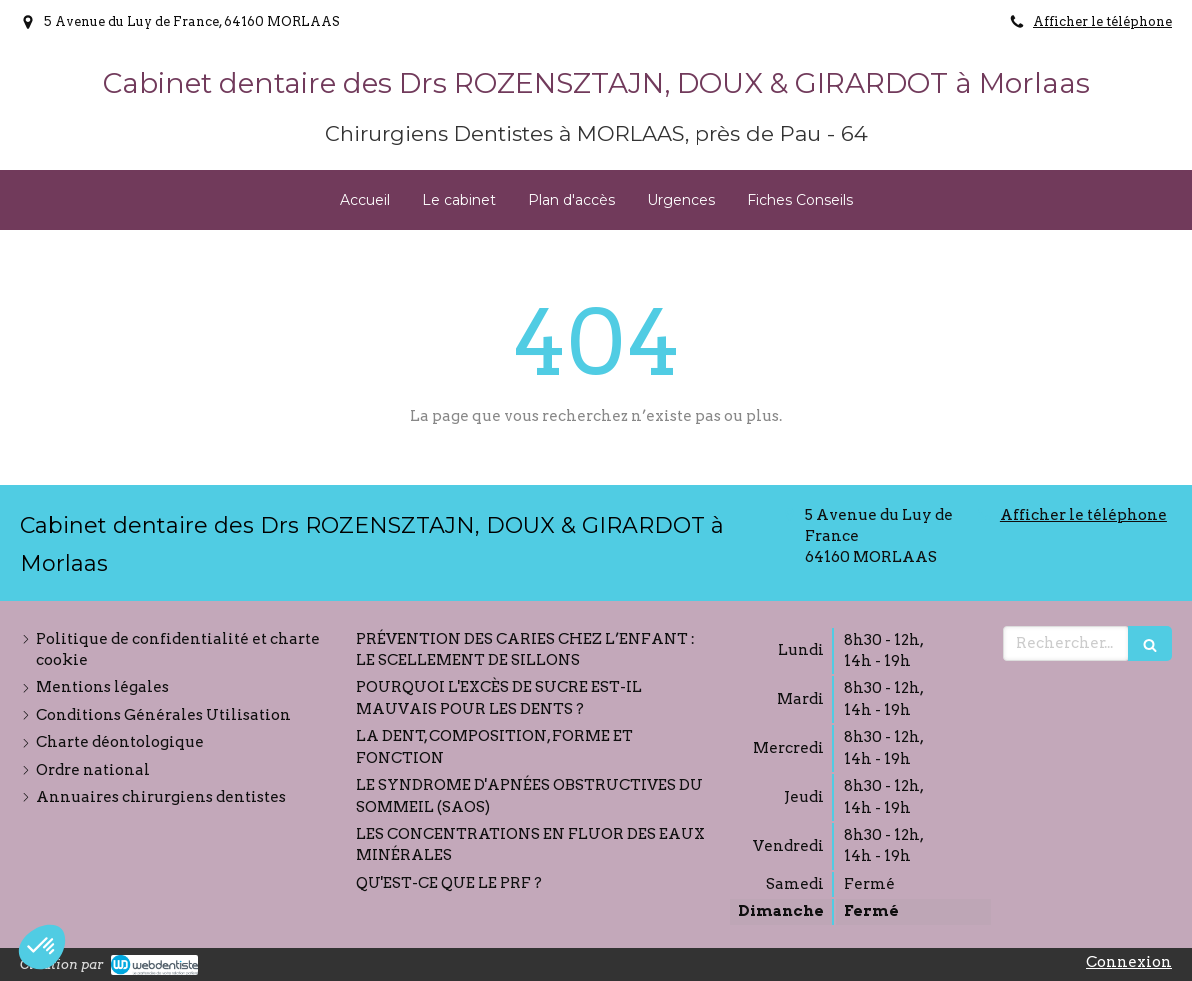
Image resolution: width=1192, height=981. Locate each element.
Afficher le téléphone (1102, 21)
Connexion (1129, 962)
